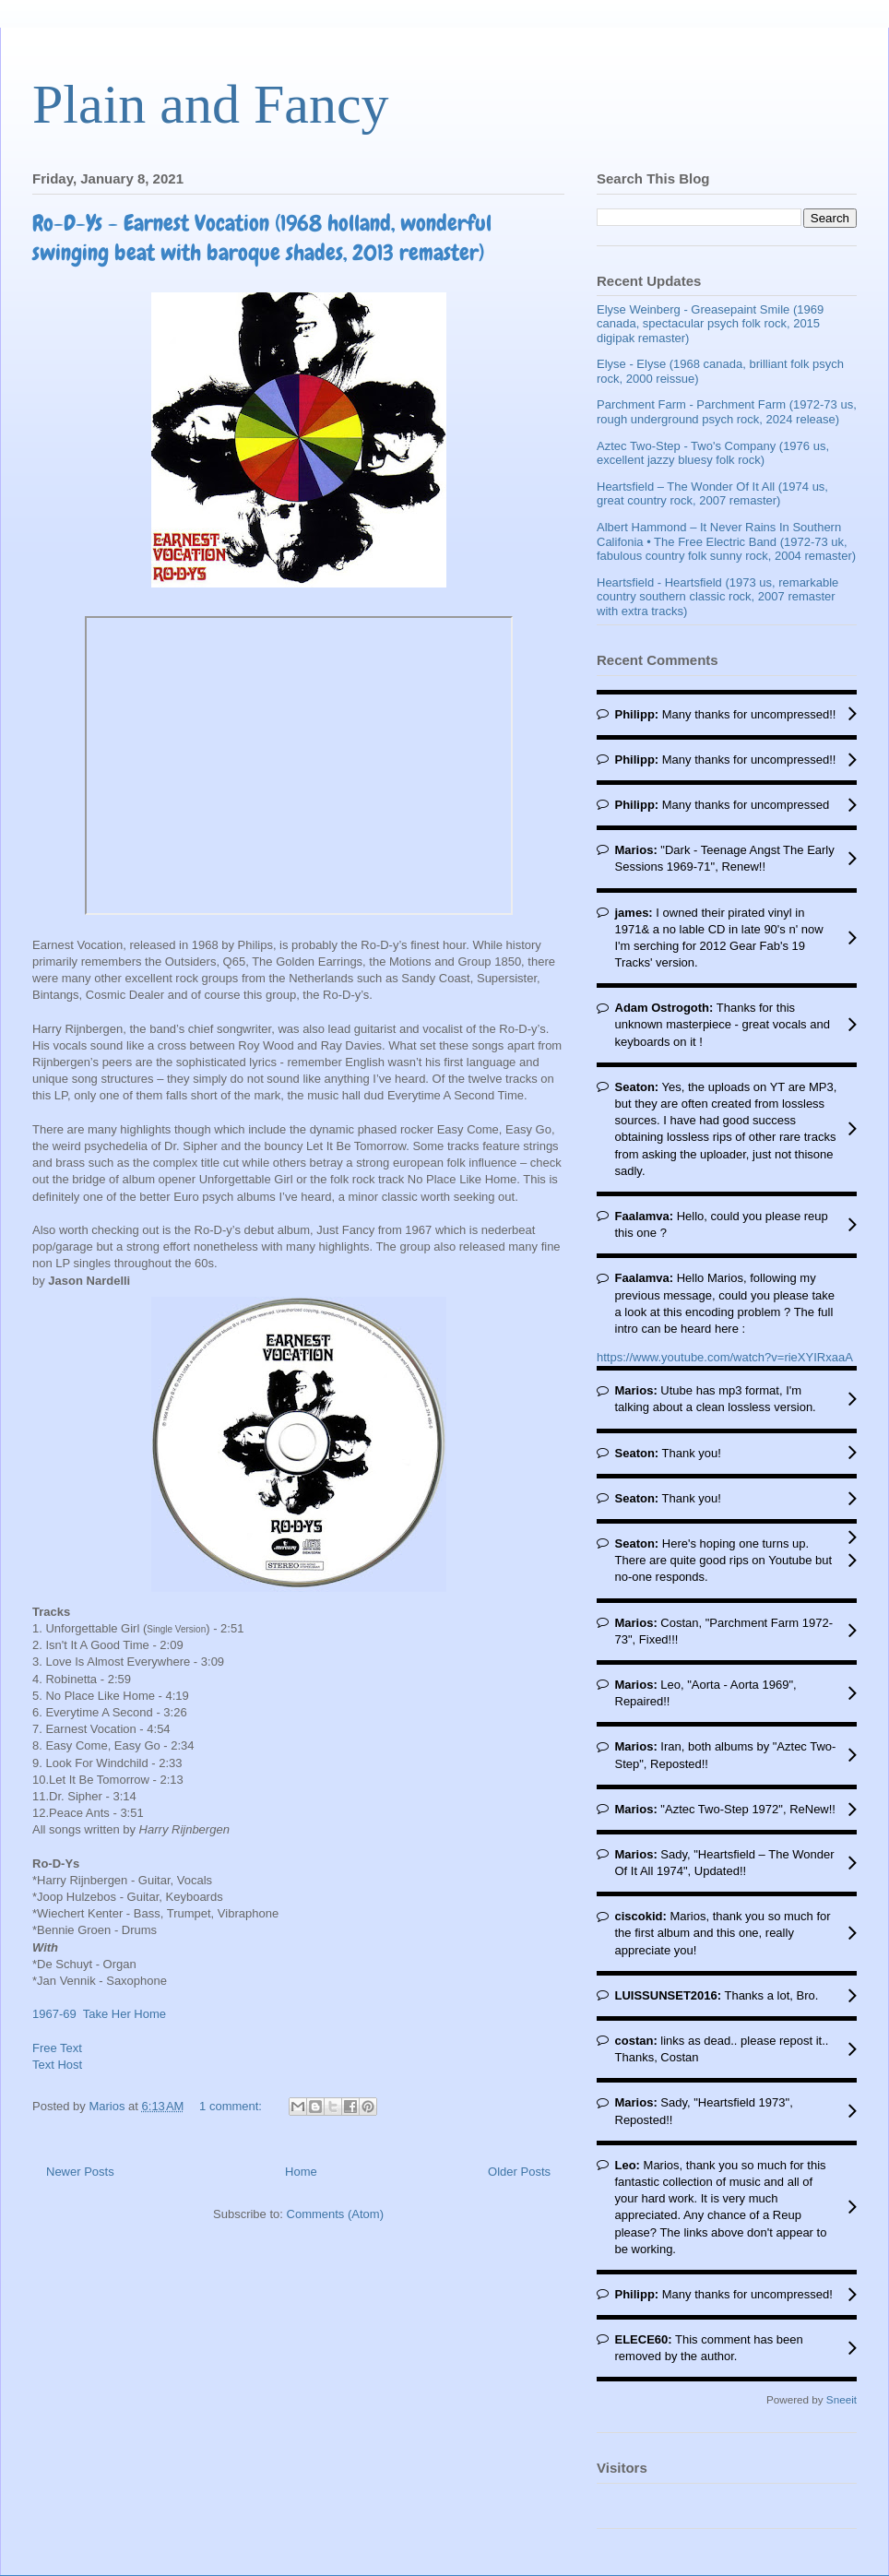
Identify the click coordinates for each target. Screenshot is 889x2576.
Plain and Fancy (210, 104)
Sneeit (841, 2399)
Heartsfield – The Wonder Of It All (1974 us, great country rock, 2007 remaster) (712, 494)
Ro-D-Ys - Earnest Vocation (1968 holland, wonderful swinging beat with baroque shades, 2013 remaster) (262, 237)
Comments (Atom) (335, 2214)
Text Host (57, 2064)
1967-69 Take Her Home (99, 2014)
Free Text (57, 2048)
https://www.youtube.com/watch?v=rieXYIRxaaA (725, 1357)
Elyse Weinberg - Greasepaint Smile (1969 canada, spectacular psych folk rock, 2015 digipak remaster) (710, 324)
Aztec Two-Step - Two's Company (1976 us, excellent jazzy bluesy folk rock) (713, 453)
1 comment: (232, 2106)
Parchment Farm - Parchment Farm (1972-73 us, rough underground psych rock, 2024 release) (727, 412)
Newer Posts (80, 2171)
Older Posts (519, 2171)
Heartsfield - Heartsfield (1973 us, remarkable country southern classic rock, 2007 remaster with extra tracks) (717, 597)
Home (301, 2171)
